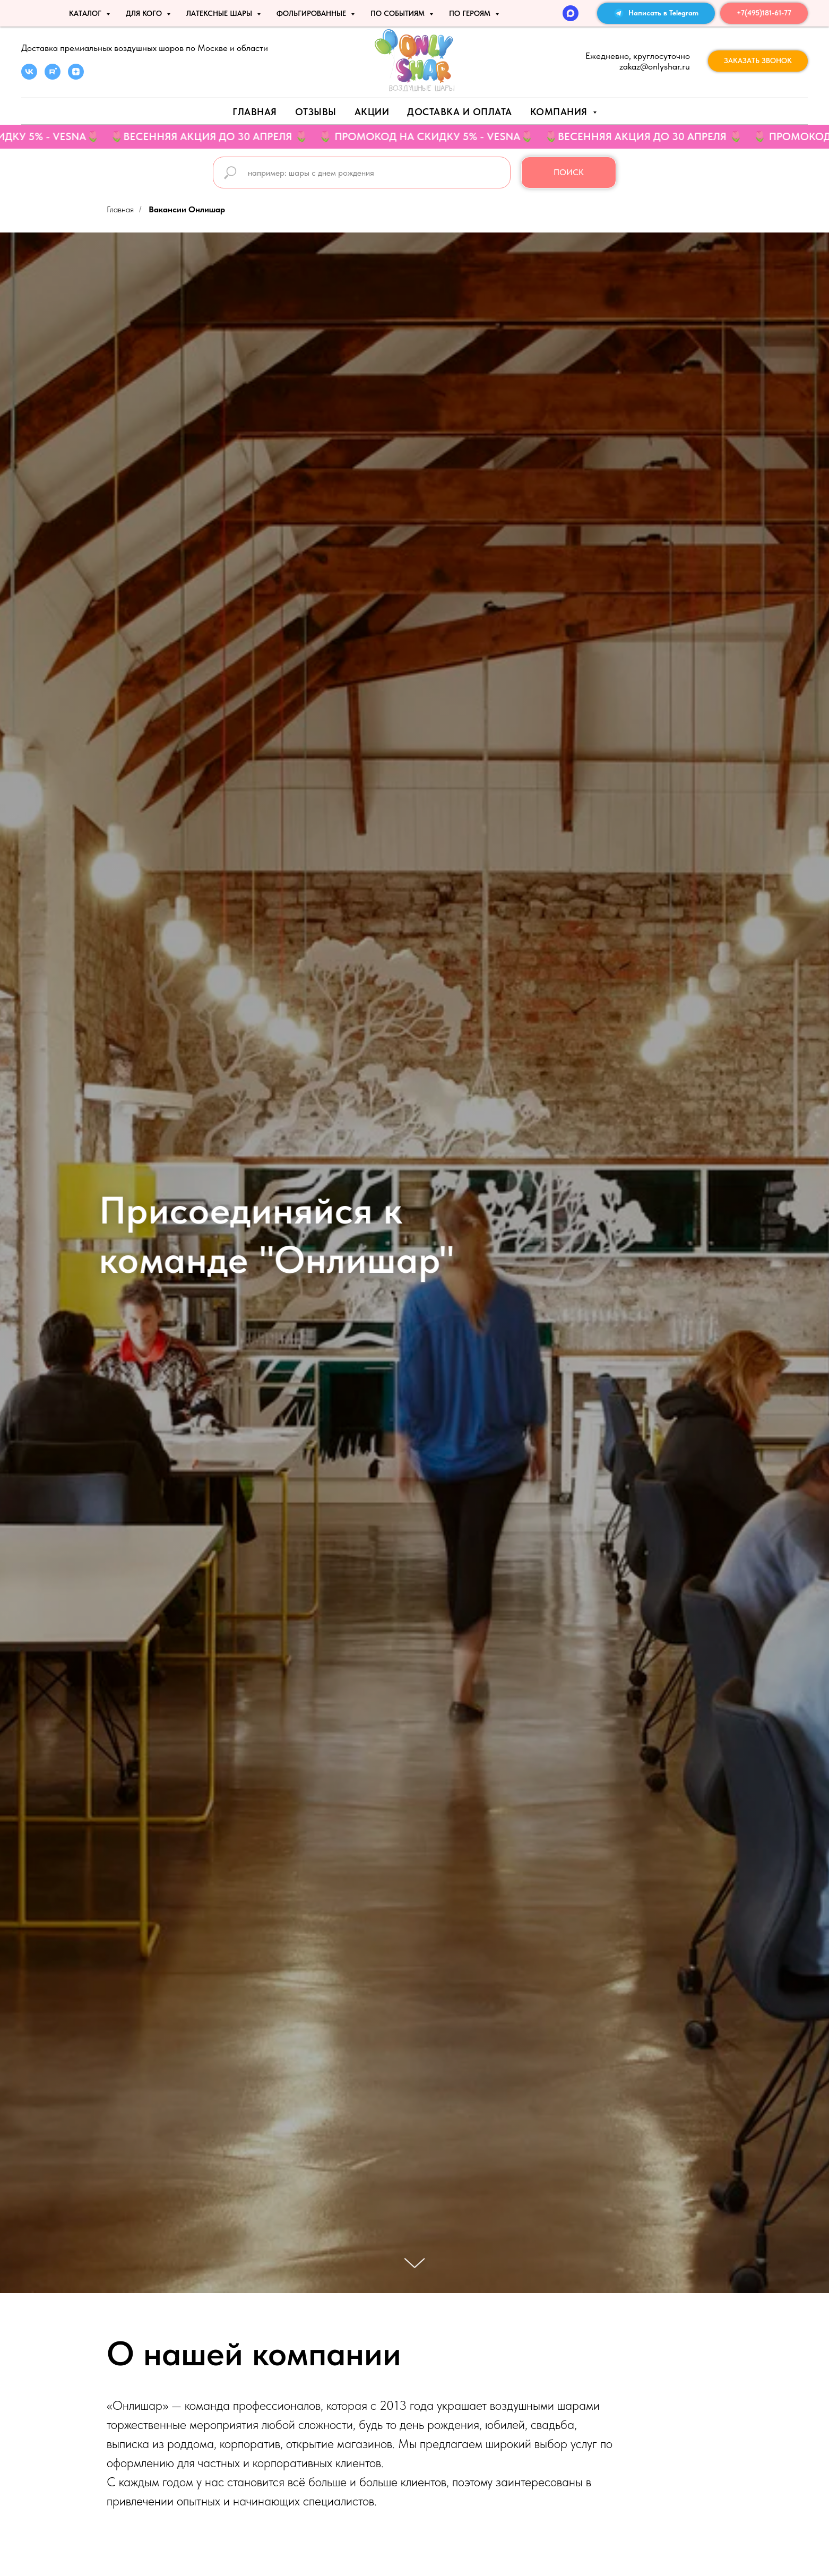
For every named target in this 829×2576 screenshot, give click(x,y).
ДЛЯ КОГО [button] (145, 13)
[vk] (29, 76)
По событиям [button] (398, 13)
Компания (560, 111)
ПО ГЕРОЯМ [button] (471, 13)
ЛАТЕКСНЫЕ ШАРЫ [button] (220, 13)
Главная (254, 111)
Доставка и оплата (459, 111)
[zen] (76, 76)
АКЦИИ (372, 111)
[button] (758, 61)
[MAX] (570, 13)
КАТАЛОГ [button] (86, 13)
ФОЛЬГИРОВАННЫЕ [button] (312, 13)
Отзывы (315, 111)
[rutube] (53, 76)
